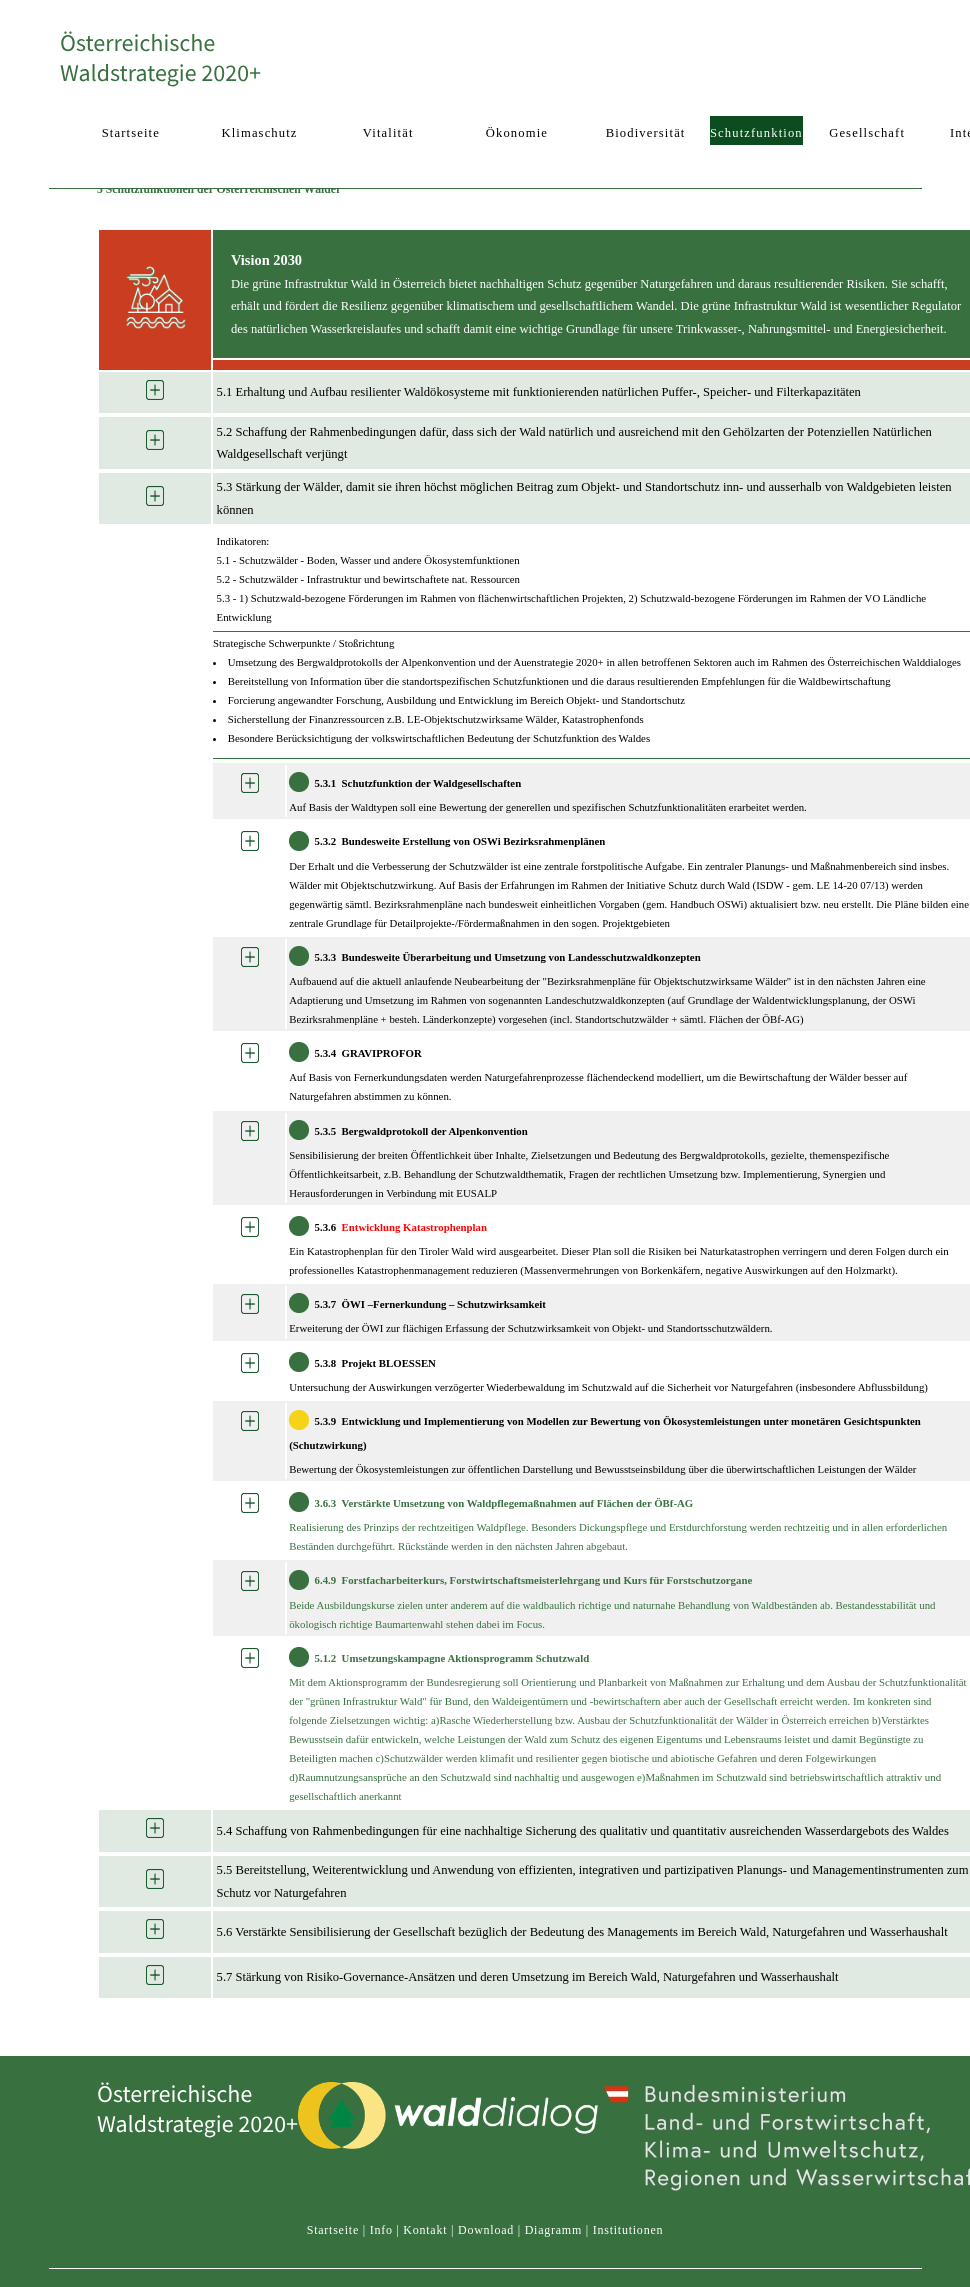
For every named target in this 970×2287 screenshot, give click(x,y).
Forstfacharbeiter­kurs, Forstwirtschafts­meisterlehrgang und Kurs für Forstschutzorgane (547, 1581)
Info (381, 2230)
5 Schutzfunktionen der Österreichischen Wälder (219, 189)
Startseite (333, 2230)
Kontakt (425, 2230)
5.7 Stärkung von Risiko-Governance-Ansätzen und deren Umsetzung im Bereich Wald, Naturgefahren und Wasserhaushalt (528, 1977)
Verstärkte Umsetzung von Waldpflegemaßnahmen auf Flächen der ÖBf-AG (518, 1503)
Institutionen (628, 2230)
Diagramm (553, 2230)
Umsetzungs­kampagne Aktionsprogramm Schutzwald (466, 1658)
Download (486, 2230)
